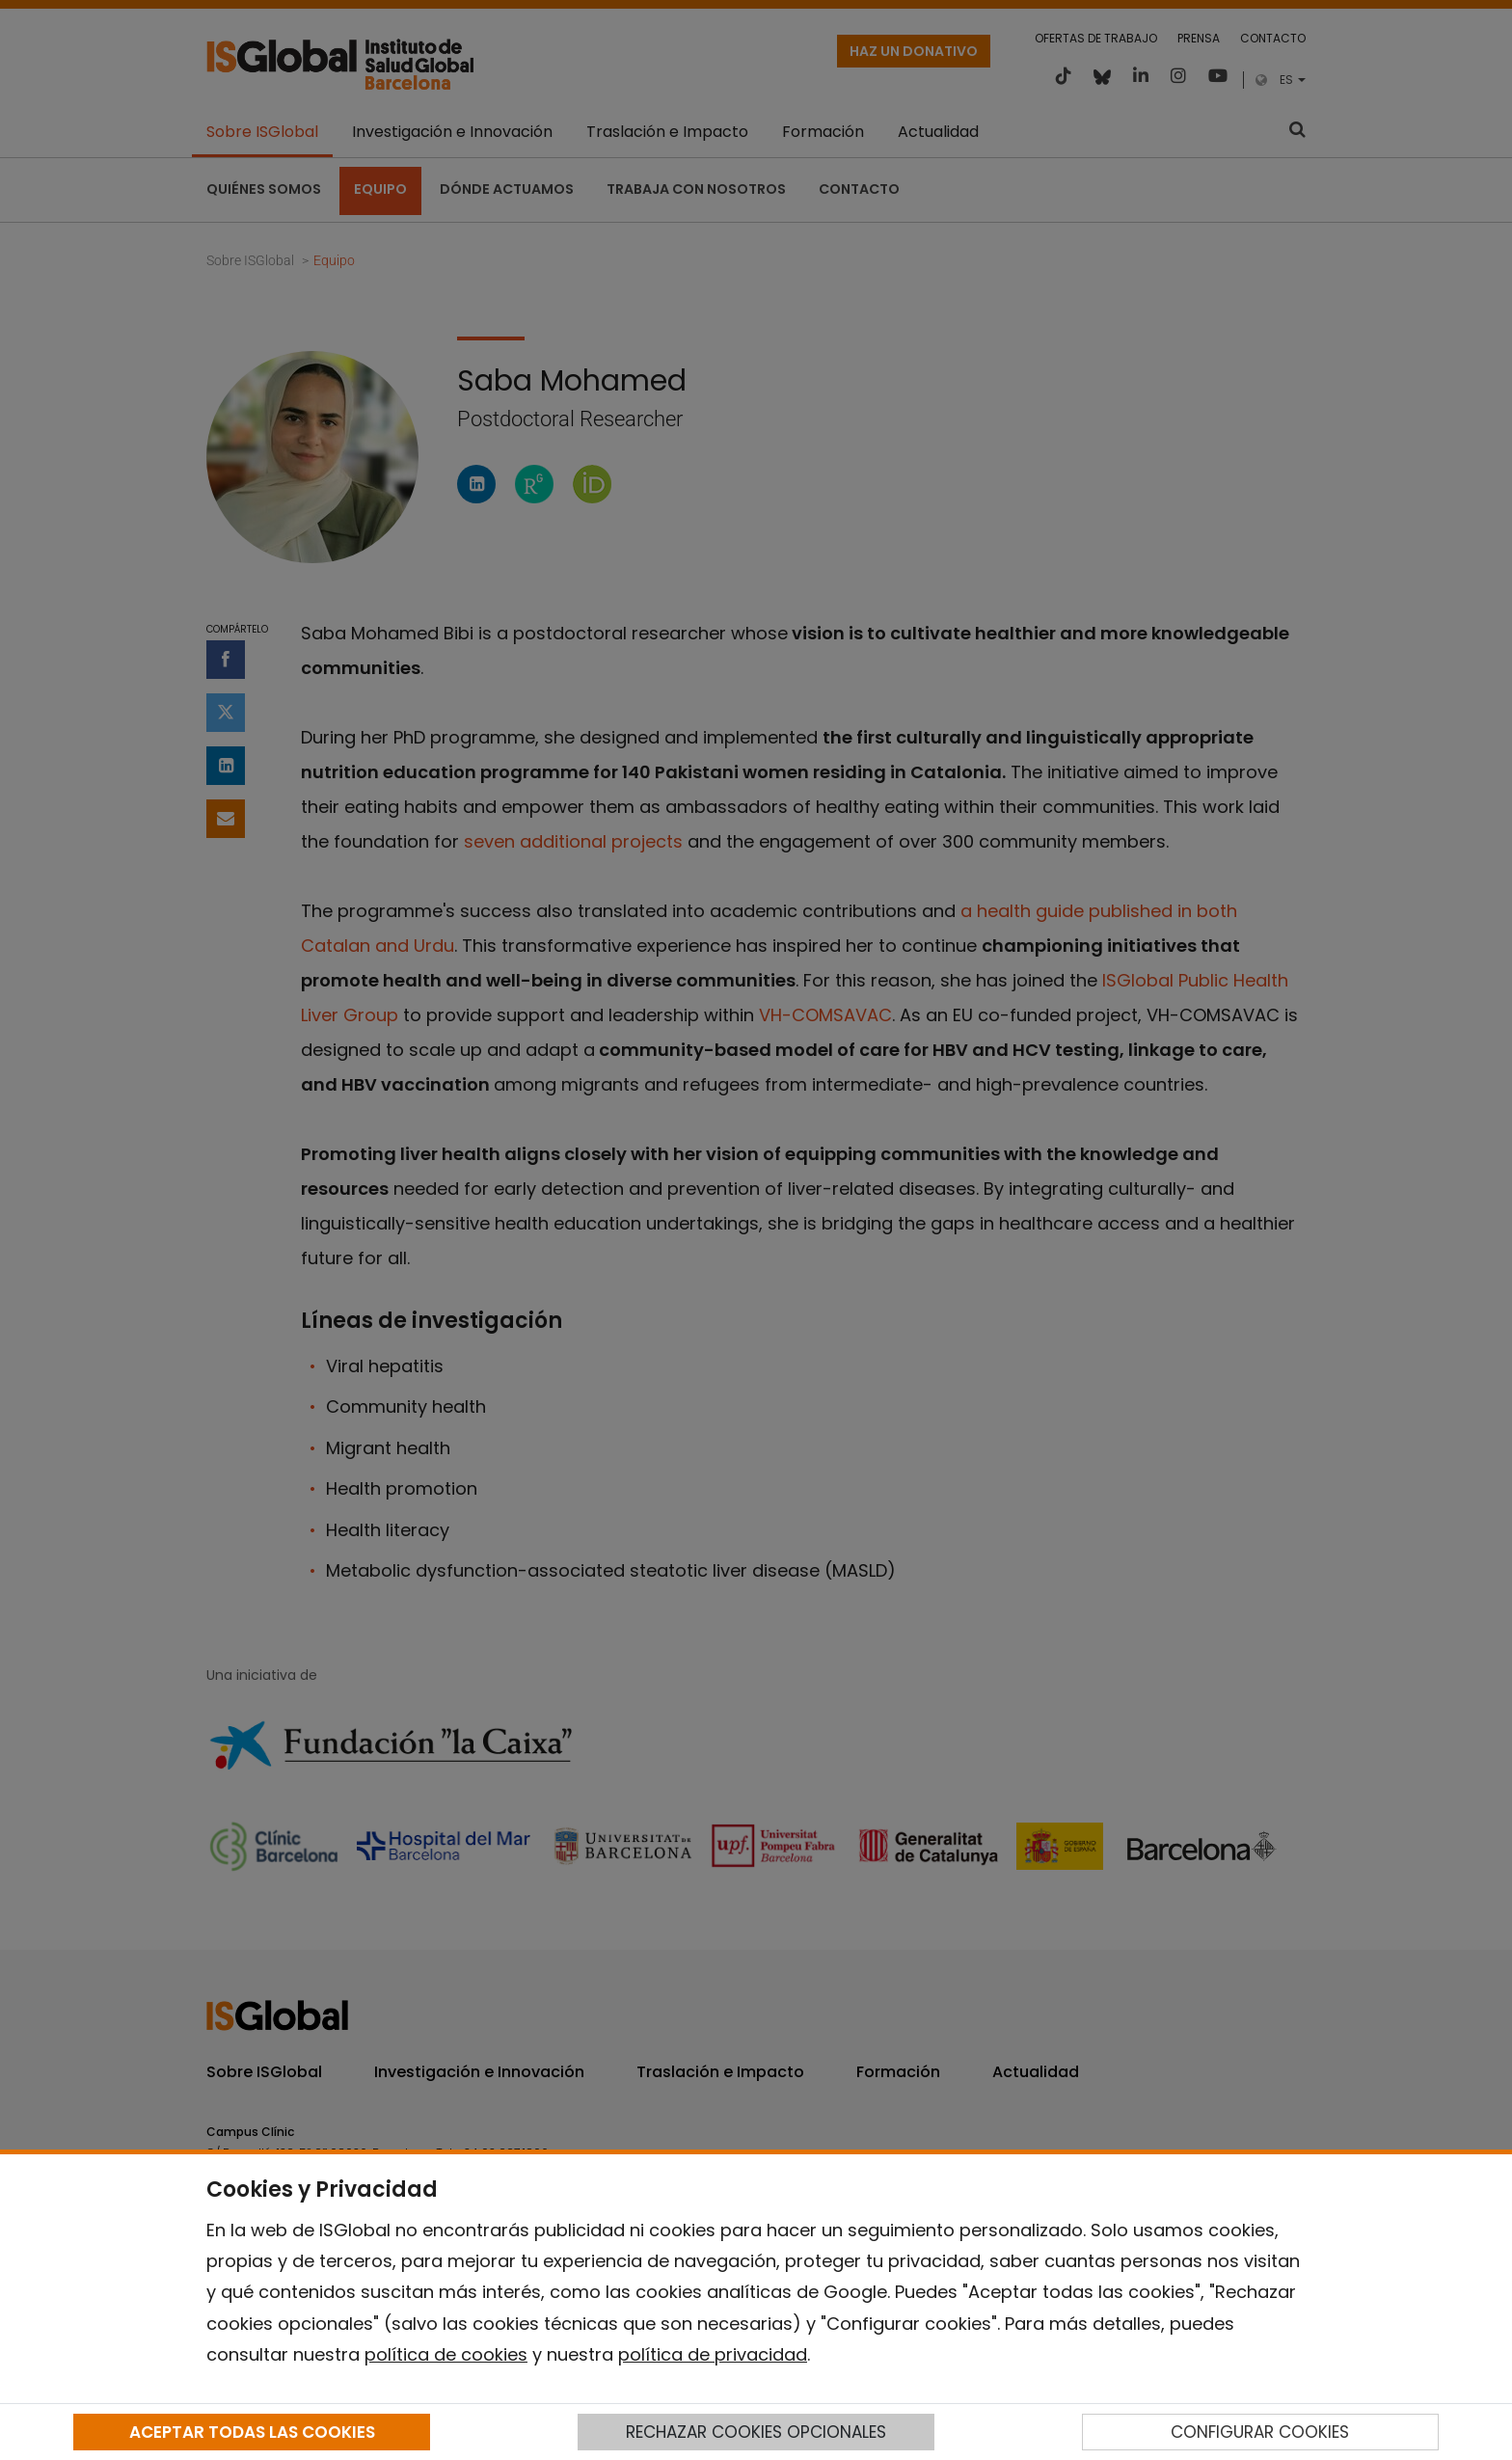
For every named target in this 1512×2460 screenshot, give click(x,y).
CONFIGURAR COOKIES (1260, 2432)
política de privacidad (712, 2354)
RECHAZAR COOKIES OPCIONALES (756, 2432)
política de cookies (445, 2354)
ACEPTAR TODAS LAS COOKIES (252, 2432)
